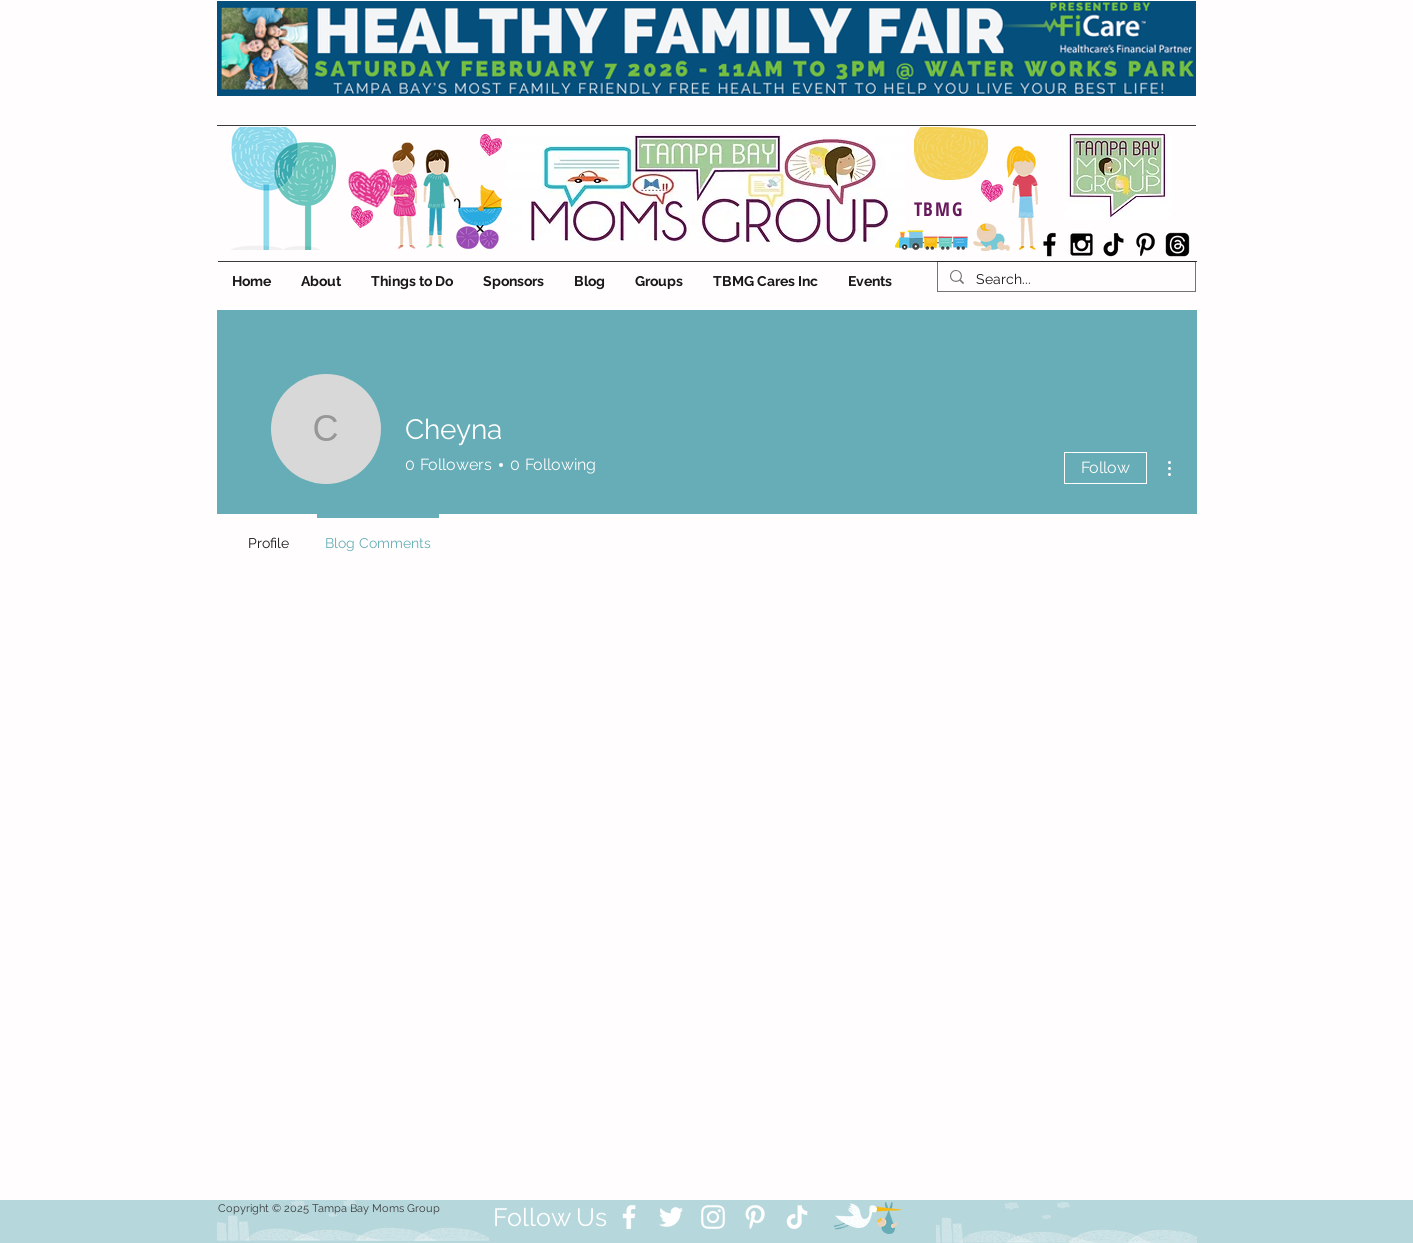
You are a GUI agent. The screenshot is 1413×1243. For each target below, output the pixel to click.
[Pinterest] (755, 1217)
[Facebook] (629, 1217)
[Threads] (1177, 244)
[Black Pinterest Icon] (1145, 244)
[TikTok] (1113, 244)
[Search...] (1064, 279)
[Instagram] (713, 1217)
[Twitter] (671, 1217)
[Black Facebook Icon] (1049, 244)
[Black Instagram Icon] (1081, 244)
